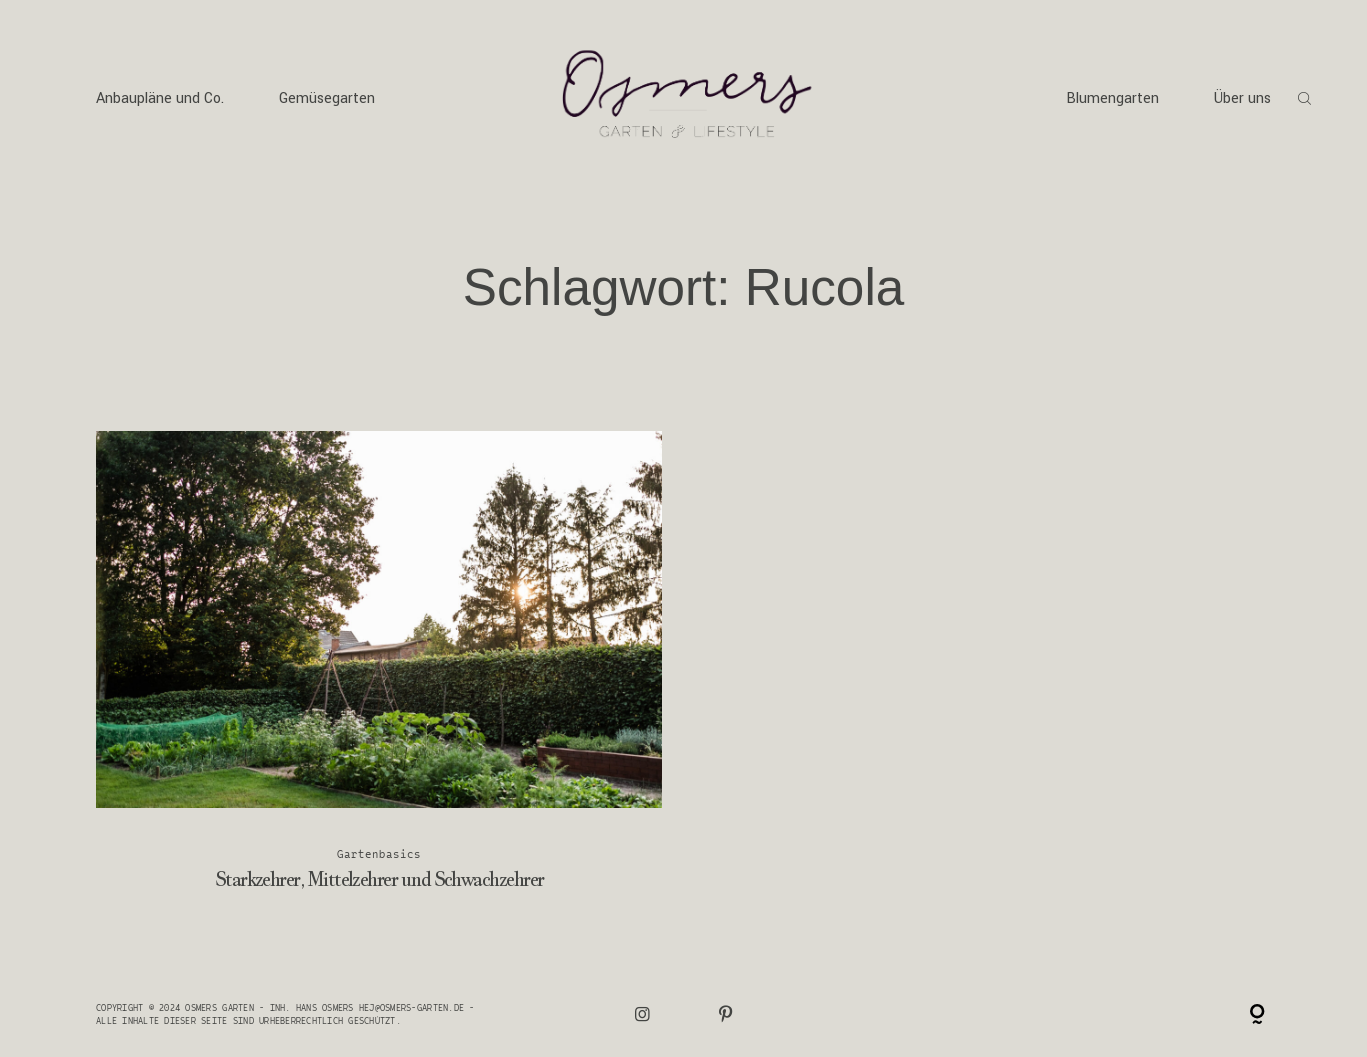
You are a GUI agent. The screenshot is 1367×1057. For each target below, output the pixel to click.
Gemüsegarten (327, 98)
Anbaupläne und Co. (160, 98)
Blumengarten (1112, 98)
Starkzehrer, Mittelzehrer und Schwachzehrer (379, 674)
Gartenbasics (379, 853)
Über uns (1242, 98)
